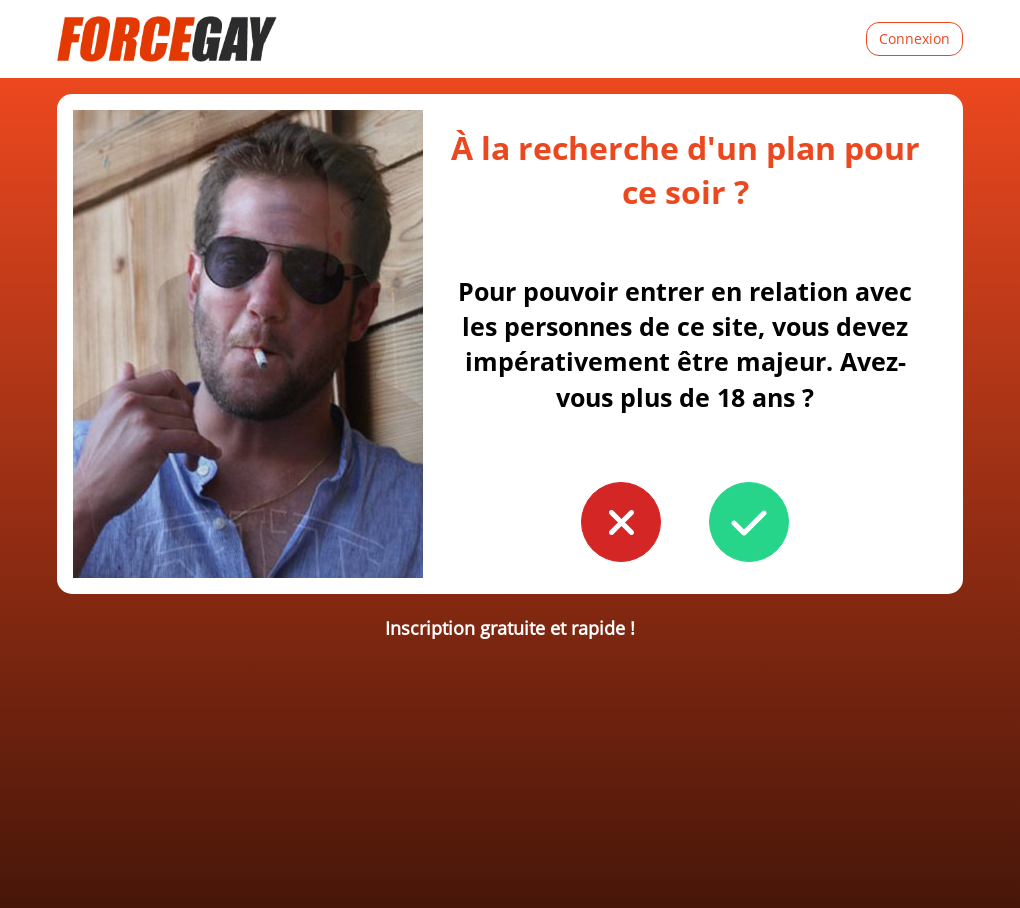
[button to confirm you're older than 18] (749, 522)
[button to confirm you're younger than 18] (621, 522)
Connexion (914, 38)
